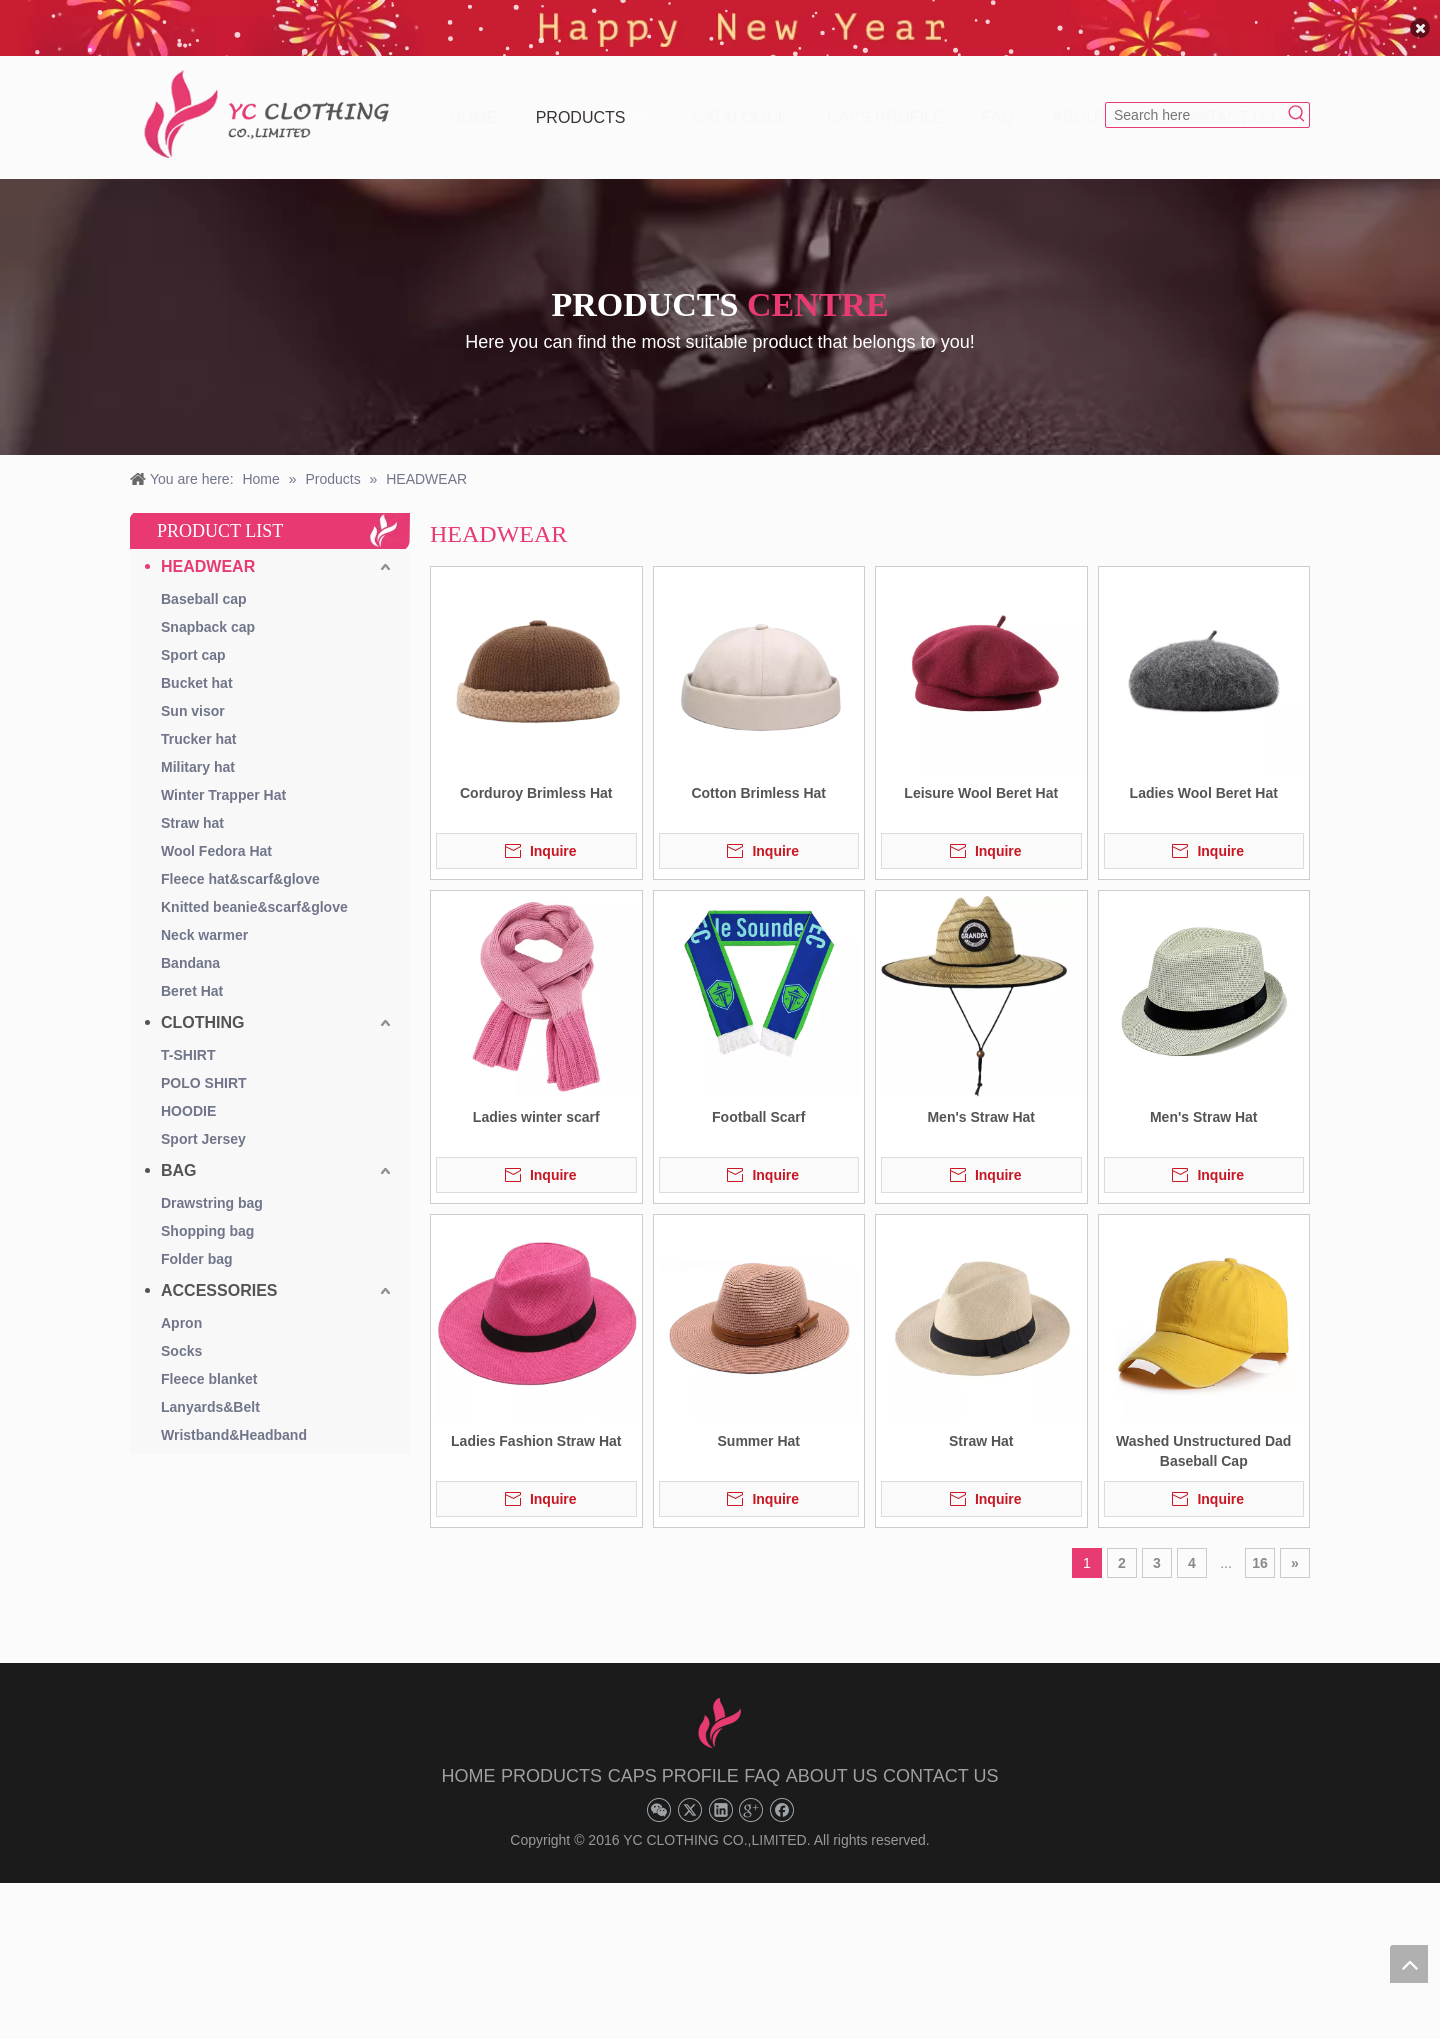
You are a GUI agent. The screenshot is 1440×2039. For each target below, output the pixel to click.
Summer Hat (759, 1427)
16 (1260, 1549)
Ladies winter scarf (536, 1103)
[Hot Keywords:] (1297, 101)
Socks (181, 1337)
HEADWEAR (208, 552)
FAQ (762, 1762)
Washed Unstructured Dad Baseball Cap (1203, 1437)
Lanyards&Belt (210, 1393)
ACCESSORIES (219, 1276)
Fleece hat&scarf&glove (240, 865)
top (1409, 1964)
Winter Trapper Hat (223, 781)
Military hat (198, 753)
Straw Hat (981, 1427)
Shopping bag (207, 1217)
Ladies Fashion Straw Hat (536, 1427)
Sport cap (193, 641)
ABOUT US (832, 1762)
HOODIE (188, 1097)
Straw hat (192, 809)
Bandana (190, 949)
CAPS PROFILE (673, 1762)
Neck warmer (204, 921)
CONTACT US (940, 1762)
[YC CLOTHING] (270, 101)
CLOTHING (203, 1008)
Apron (181, 1309)
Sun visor (193, 697)
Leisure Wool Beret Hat (981, 779)
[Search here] (1195, 101)
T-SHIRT (188, 1041)
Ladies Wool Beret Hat (1204, 779)
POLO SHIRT (204, 1069)
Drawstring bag (212, 1189)
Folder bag (197, 1245)
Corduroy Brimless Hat (536, 779)
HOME (469, 1762)
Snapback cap (208, 613)
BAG (179, 1156)
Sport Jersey (203, 1125)
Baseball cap (204, 585)
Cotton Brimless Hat (758, 779)
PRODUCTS (551, 1762)
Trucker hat (198, 725)
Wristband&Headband (234, 1421)
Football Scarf (758, 1103)
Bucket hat (197, 669)
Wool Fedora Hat (216, 837)
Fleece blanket (209, 1365)
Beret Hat (192, 977)
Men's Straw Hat (981, 1103)
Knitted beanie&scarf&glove (254, 893)
